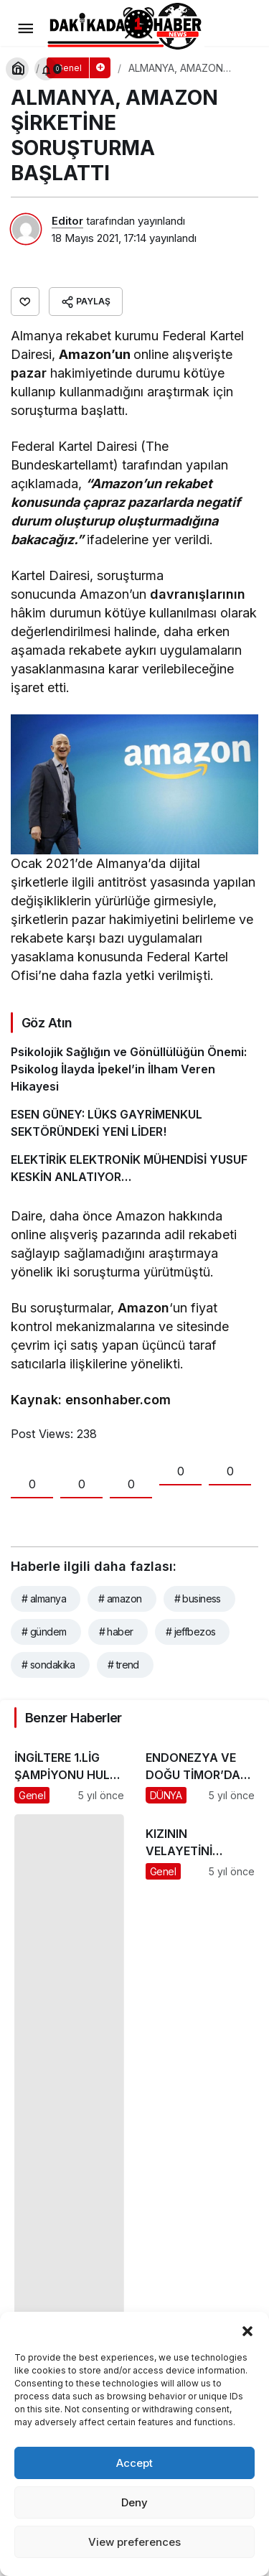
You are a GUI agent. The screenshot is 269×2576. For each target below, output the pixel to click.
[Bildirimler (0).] (45, 68)
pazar (29, 373)
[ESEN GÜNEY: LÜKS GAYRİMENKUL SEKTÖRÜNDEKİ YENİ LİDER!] (134, 1123)
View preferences (134, 2542)
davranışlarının (195, 594)
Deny (134, 2502)
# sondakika (48, 1664)
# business (197, 1598)
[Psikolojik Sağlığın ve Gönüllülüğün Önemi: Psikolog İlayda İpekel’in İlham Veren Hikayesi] (134, 1069)
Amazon (143, 1307)
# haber (116, 1631)
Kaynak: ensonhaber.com (91, 1399)
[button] (247, 2330)
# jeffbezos (191, 1631)
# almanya (44, 1598)
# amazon (120, 1598)
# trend (123, 1664)
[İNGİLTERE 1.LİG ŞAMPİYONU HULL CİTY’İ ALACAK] (69, 1770)
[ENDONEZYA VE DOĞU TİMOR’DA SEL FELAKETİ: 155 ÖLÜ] (200, 1770)
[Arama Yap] (17, 68)
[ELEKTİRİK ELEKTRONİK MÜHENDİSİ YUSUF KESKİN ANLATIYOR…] (134, 1168)
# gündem (44, 1631)
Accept (134, 2463)
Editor (67, 221)
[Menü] (25, 28)
